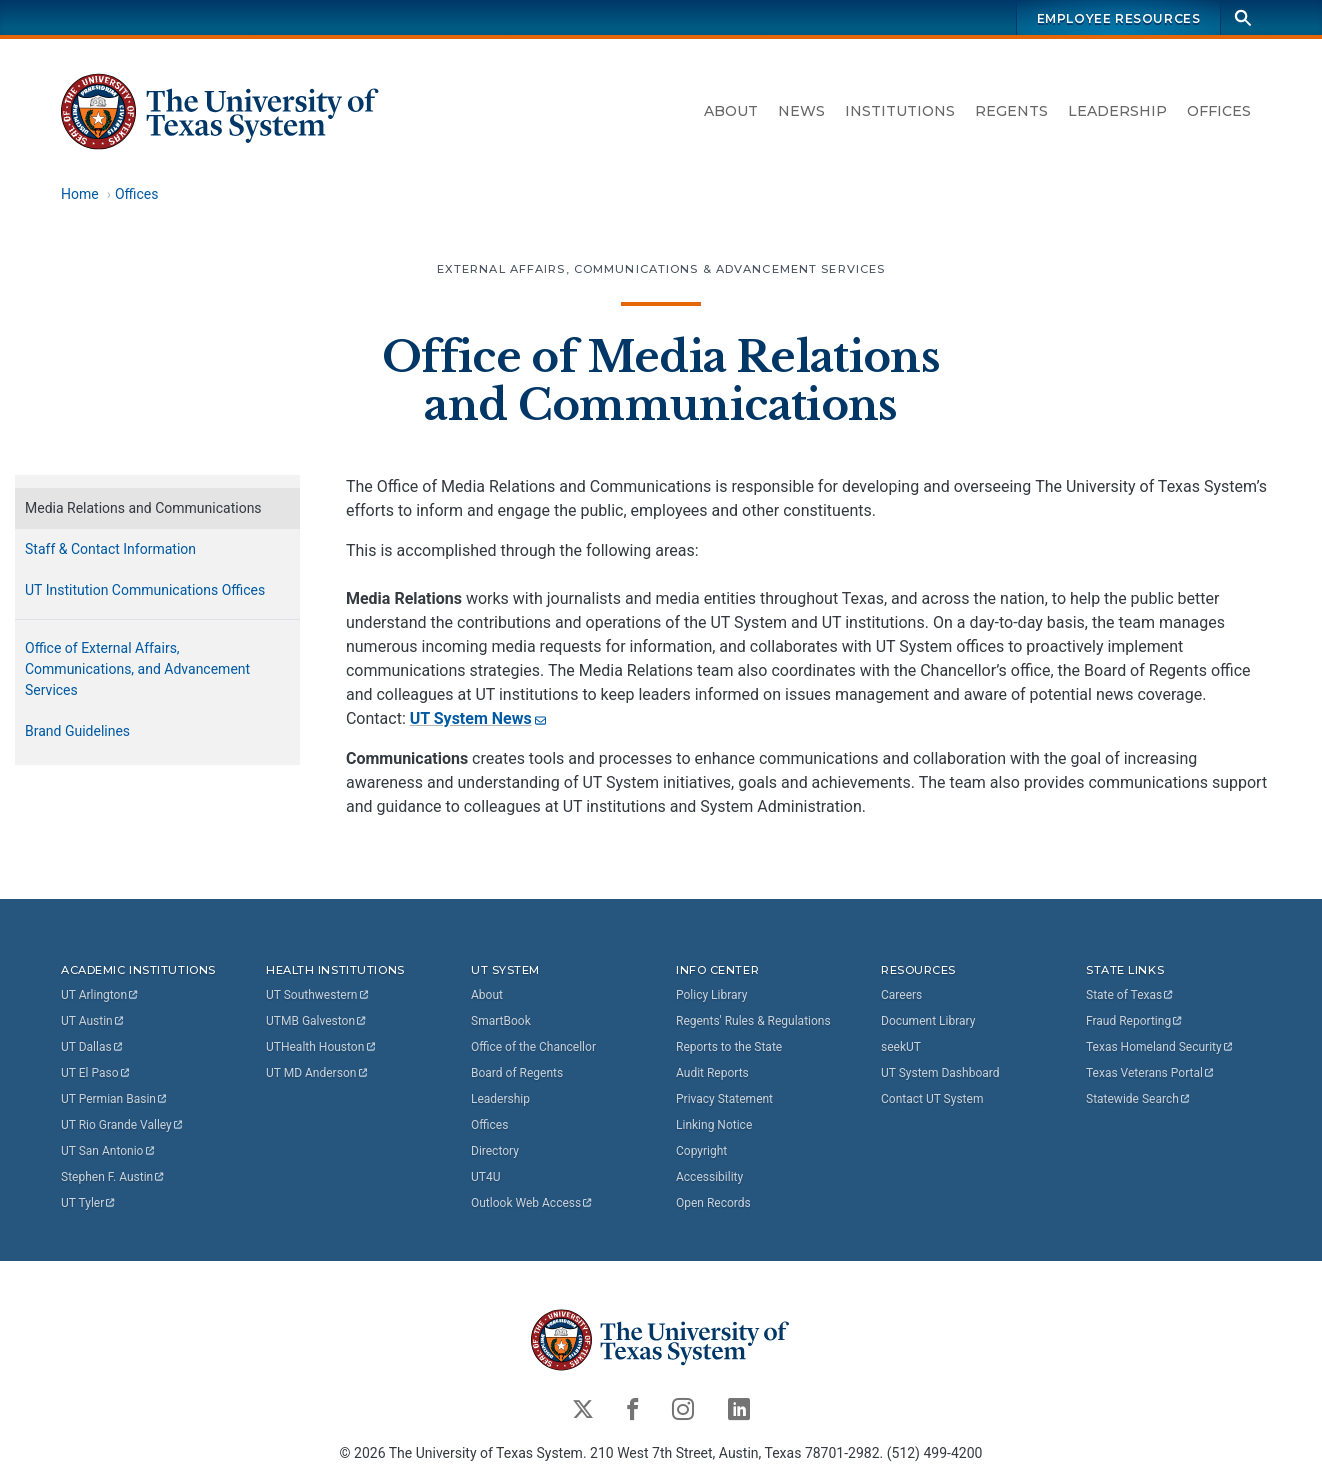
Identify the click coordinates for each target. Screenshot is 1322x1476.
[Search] (1243, 17)
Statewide (1139, 1099)
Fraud (1135, 1021)
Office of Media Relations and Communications (661, 381)
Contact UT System (932, 1099)
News (801, 111)
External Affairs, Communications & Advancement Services (661, 269)
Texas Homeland (1160, 1047)
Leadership (1117, 111)
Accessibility (709, 1177)
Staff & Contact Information (110, 549)
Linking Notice (714, 1125)
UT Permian (115, 1099)
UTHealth (321, 1047)
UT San (108, 1151)
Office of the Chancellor (533, 1047)
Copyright (701, 1151)
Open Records (713, 1203)
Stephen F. (113, 1177)
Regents (1011, 111)
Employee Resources (1119, 18)
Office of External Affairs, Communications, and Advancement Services (137, 669)
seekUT (901, 1047)
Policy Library (711, 995)
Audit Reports (712, 1073)
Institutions (900, 111)
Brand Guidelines (77, 731)
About (731, 111)
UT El (96, 1073)
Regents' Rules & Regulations (753, 1021)
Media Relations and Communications (143, 508)
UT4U (485, 1177)
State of (1130, 995)
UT (100, 995)
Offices (1219, 111)
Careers (901, 995)
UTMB (317, 1021)
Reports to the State (729, 1047)
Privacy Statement (724, 1099)
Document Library (928, 1021)
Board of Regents (517, 1073)
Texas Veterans (1151, 1073)
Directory (495, 1151)
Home (80, 194)
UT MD (317, 1073)
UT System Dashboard (940, 1073)
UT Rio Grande (123, 1125)
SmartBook (501, 1021)
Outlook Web (532, 1203)
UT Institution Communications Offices (145, 590)
